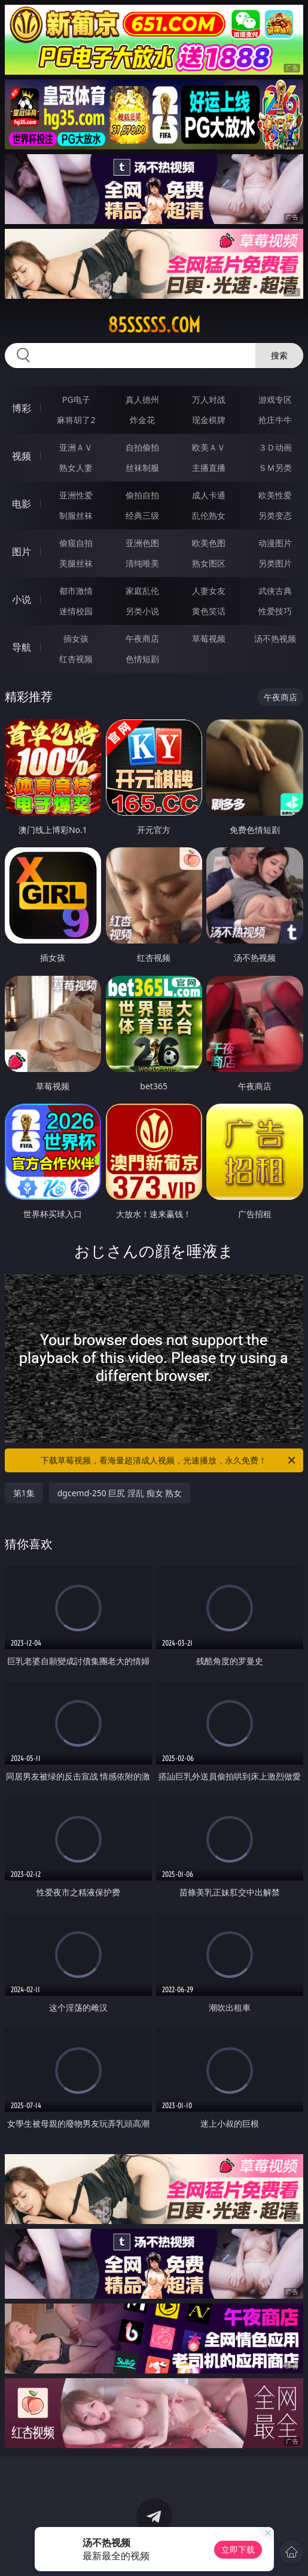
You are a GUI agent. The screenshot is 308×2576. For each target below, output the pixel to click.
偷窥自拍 (76, 543)
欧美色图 (208, 543)
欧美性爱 (275, 495)
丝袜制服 (142, 467)
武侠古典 (275, 590)
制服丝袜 (76, 515)
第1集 (24, 1493)
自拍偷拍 (142, 447)
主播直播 (208, 467)
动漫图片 (275, 543)
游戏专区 (275, 399)
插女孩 (76, 638)
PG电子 (76, 399)
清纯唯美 (142, 563)
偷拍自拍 (142, 495)
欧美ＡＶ (208, 447)
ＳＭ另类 (275, 467)
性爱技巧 (275, 611)
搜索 (279, 355)
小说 (21, 599)
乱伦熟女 (208, 515)
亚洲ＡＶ (76, 447)
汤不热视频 (275, 638)
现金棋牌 (208, 419)
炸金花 (142, 419)
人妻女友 (208, 590)
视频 (21, 455)
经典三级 (142, 515)
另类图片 (275, 563)
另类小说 (142, 611)
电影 (21, 503)
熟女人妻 (76, 467)
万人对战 (208, 399)
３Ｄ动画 (275, 447)
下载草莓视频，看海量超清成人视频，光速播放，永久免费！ (169, 1460)
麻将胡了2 (76, 419)
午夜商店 (142, 638)
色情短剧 (142, 658)
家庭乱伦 (142, 590)
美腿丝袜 (76, 563)
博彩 (21, 408)
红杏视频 (76, 658)
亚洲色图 (142, 543)
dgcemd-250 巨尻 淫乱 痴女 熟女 (119, 1493)
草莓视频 (208, 638)
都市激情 (76, 590)
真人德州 (142, 399)
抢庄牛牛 (275, 419)
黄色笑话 (208, 611)
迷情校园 (76, 611)
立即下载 (238, 2549)
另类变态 (275, 515)
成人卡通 (208, 495)
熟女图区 (208, 563)
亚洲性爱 (76, 495)
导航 (21, 647)
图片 (21, 551)
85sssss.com (154, 325)
